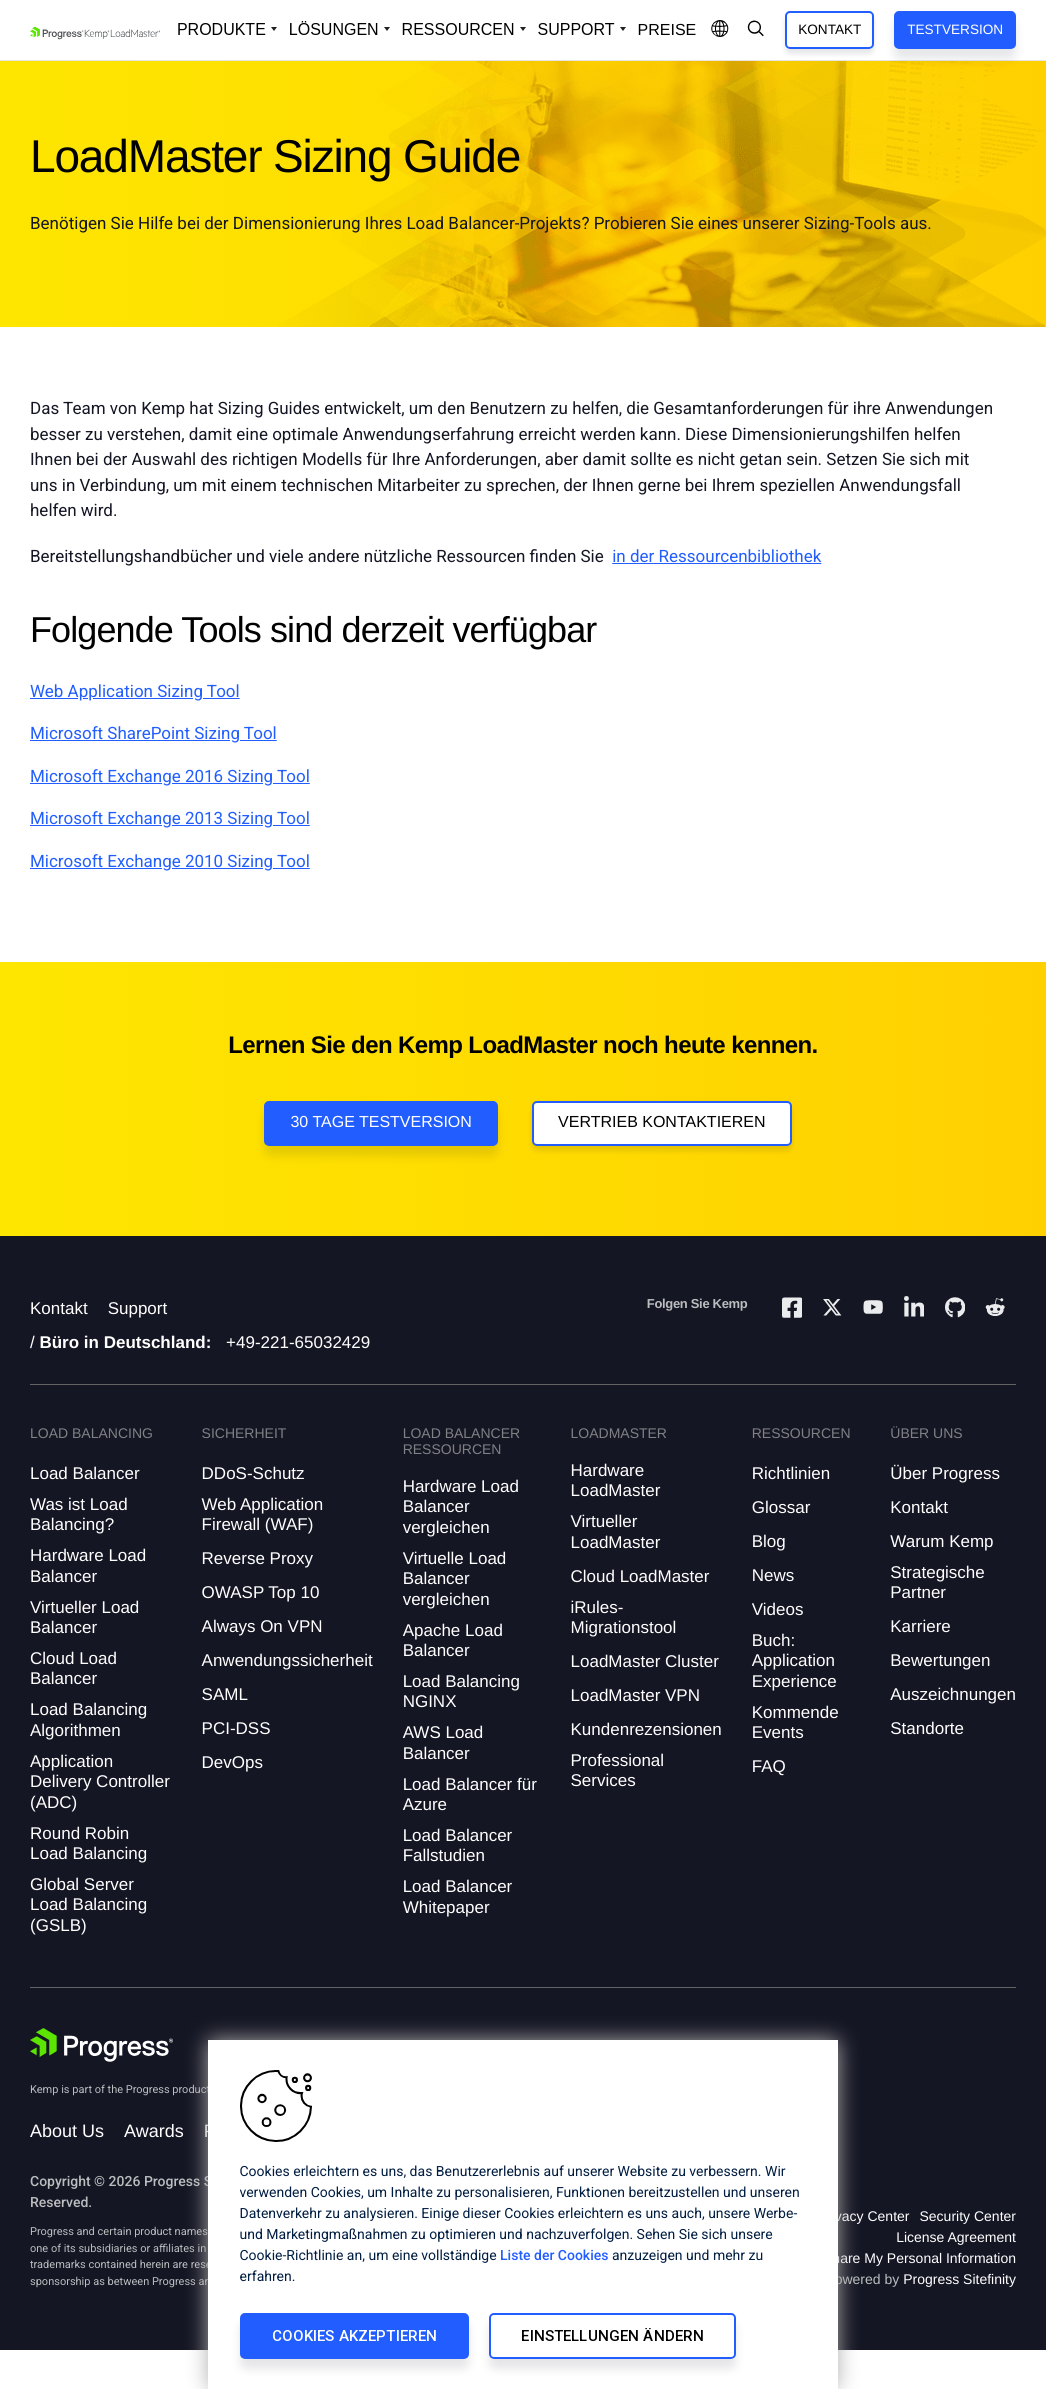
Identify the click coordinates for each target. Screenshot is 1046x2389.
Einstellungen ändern (612, 2336)
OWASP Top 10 (261, 1592)
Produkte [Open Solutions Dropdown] (221, 29)
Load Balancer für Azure (470, 1794)
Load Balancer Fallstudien (458, 1845)
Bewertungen (940, 1660)
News (773, 1575)
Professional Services (618, 1770)
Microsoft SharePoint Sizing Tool (153, 734)
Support (138, 1308)
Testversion (955, 29)
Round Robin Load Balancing (88, 1843)
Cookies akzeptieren (355, 2336)
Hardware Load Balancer (88, 1565)
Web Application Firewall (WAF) (263, 1514)
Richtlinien (791, 1473)
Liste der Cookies (554, 2256)
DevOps (232, 1762)
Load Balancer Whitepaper (458, 1896)
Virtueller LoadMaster (616, 1531)
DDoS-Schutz (253, 1473)
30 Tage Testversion (380, 1122)
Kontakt (829, 29)
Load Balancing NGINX (461, 1691)
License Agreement (956, 2237)
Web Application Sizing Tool (135, 692)
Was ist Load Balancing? (79, 1514)
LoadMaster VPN (635, 1695)
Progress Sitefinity (959, 2279)
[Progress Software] (102, 2045)
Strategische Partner (937, 1582)
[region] (523, 2214)
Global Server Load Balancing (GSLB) (88, 1905)
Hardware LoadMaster (616, 1480)
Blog (769, 1541)
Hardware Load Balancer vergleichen (461, 1507)
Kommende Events (795, 1722)
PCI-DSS (236, 1728)
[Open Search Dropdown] (756, 30)
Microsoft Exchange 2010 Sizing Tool (170, 862)
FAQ (769, 1766)
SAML (225, 1694)
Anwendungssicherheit (287, 1660)
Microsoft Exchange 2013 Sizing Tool (170, 819)
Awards (154, 2131)
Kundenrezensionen (646, 1729)
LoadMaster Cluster (645, 1661)
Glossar (781, 1507)
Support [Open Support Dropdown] (576, 29)
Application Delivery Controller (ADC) (100, 1782)
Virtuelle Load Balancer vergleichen (455, 1579)
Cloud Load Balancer (73, 1668)
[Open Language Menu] (720, 30)
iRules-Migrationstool (624, 1617)
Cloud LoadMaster (640, 1576)
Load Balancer (85, 1473)
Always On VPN (262, 1626)
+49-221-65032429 (298, 1342)
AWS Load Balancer (443, 1742)
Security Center (968, 2216)
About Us (67, 2131)
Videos (778, 1609)
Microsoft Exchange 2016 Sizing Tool (170, 777)
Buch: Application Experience (794, 1661)
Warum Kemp (941, 1541)
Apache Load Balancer (453, 1640)
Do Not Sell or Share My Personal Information (874, 2258)
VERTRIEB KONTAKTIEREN (661, 1122)
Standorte (927, 1728)
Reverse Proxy (257, 1558)
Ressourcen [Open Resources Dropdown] (458, 29)
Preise (667, 30)
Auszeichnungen (953, 1694)
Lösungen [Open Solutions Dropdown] (334, 29)
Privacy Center (864, 2216)
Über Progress (945, 1473)
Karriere (920, 1626)
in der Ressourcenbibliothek (716, 557)
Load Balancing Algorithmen (88, 1719)
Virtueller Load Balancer (84, 1617)
